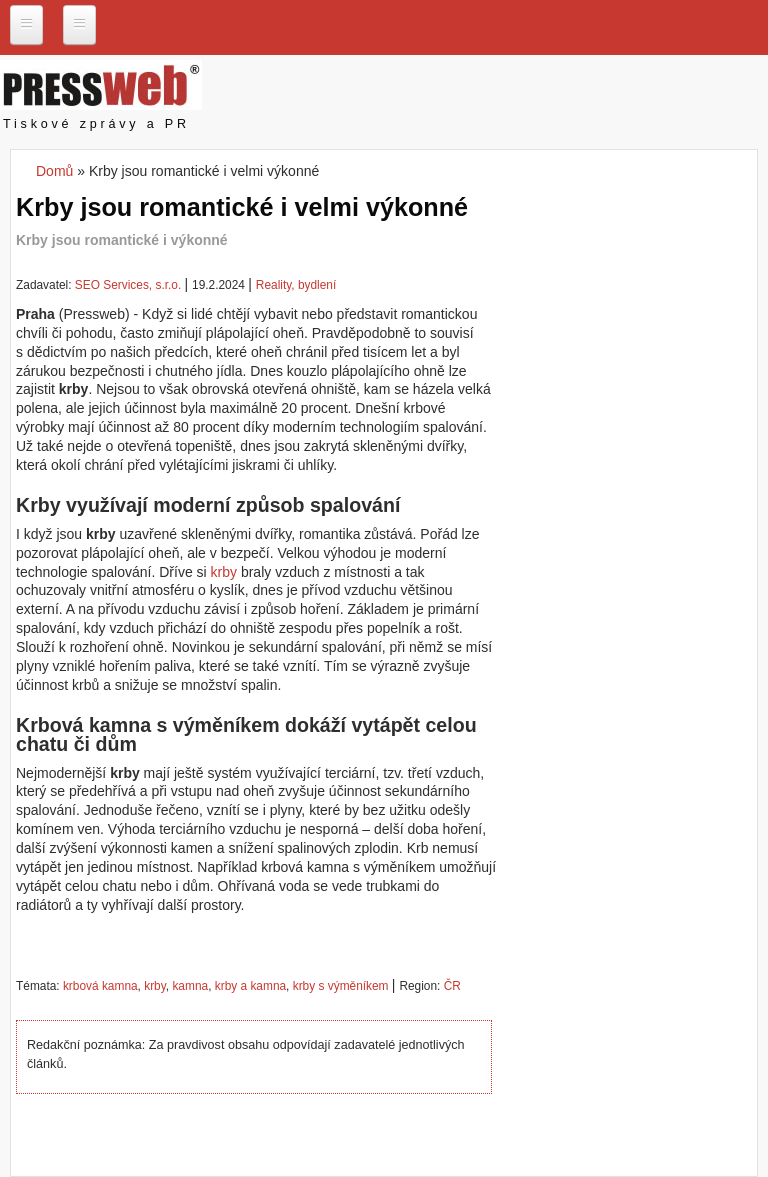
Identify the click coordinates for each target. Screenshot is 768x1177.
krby (224, 572)
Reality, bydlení (296, 285)
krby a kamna (250, 986)
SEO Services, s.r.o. (128, 285)
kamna (190, 986)
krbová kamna (100, 986)
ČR (452, 986)
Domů (54, 171)
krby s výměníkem (341, 986)
